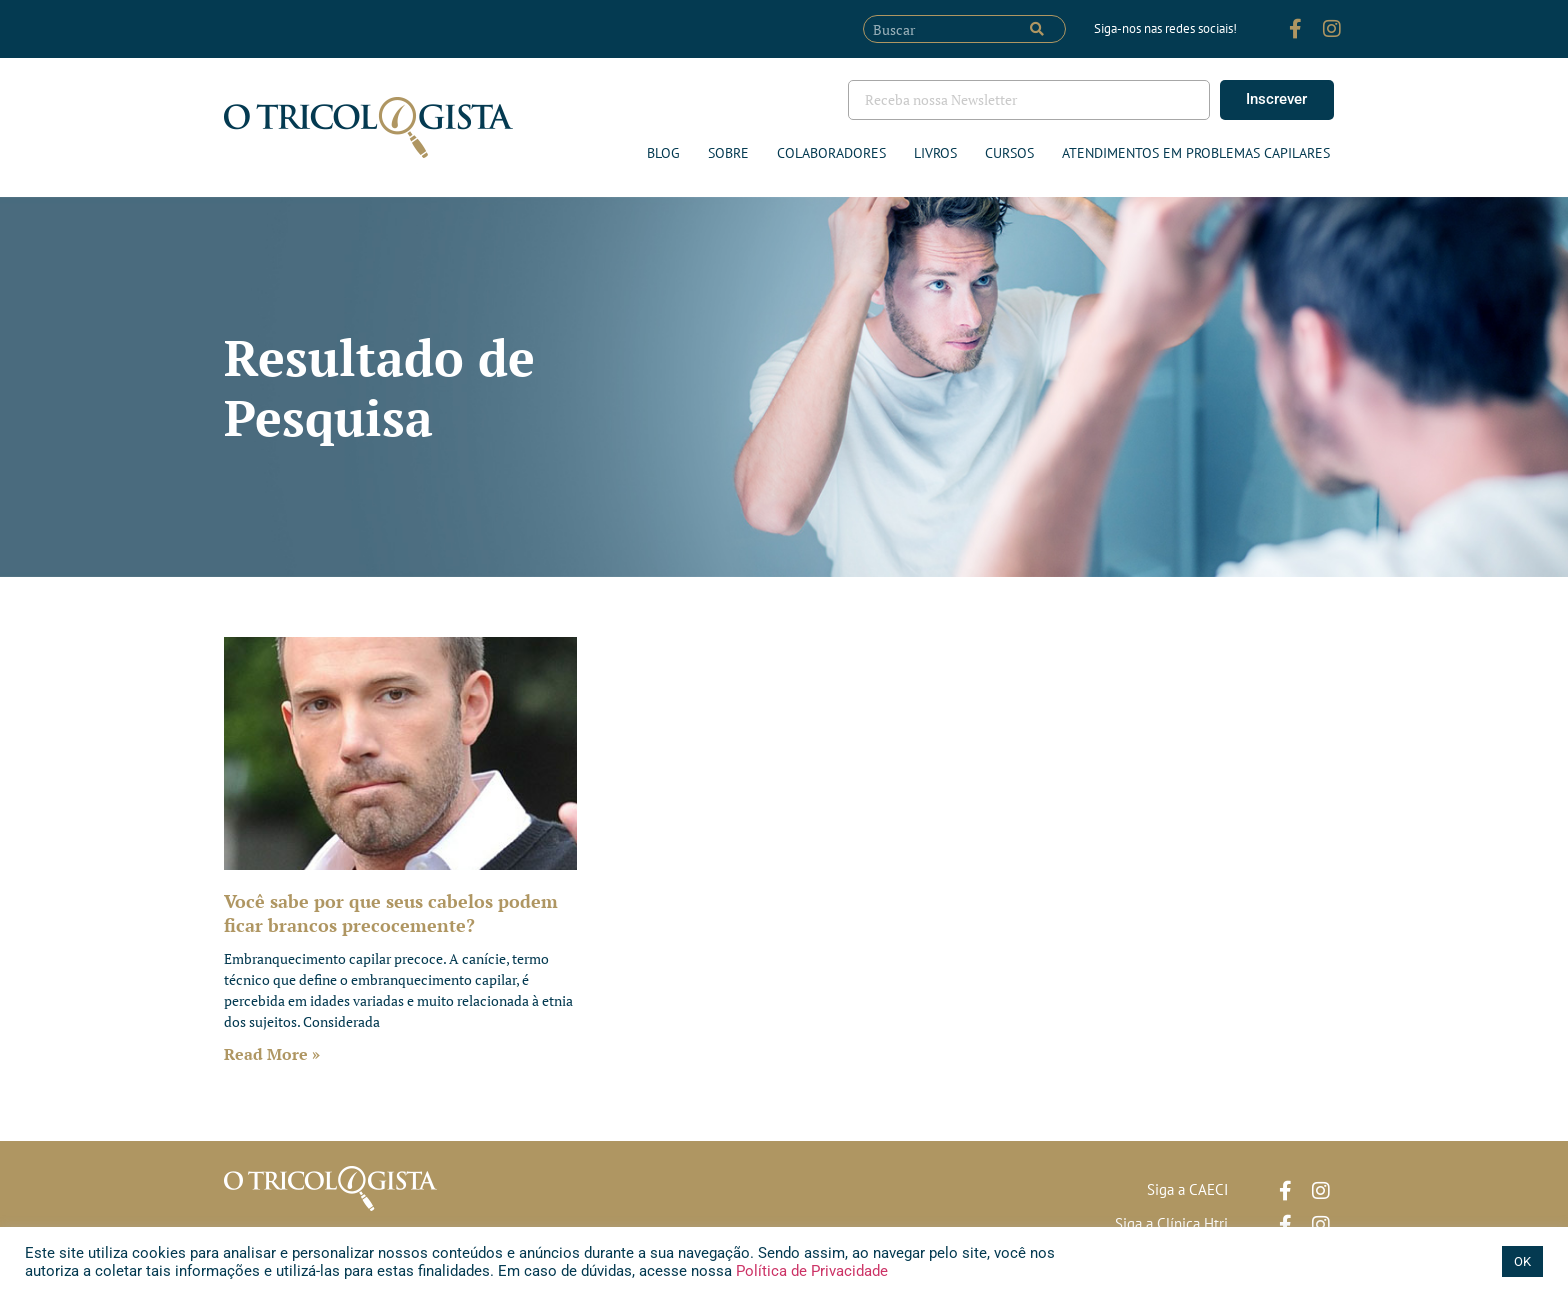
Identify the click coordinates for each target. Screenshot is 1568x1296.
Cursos (1009, 153)
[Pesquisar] (1037, 29)
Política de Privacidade (810, 1271)
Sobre (728, 153)
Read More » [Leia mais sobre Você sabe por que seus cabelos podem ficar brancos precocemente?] (272, 1054)
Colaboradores (831, 153)
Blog (663, 153)
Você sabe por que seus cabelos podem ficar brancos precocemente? (391, 912)
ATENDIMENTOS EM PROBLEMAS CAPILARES (1196, 153)
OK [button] (1522, 1261)
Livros (935, 153)
